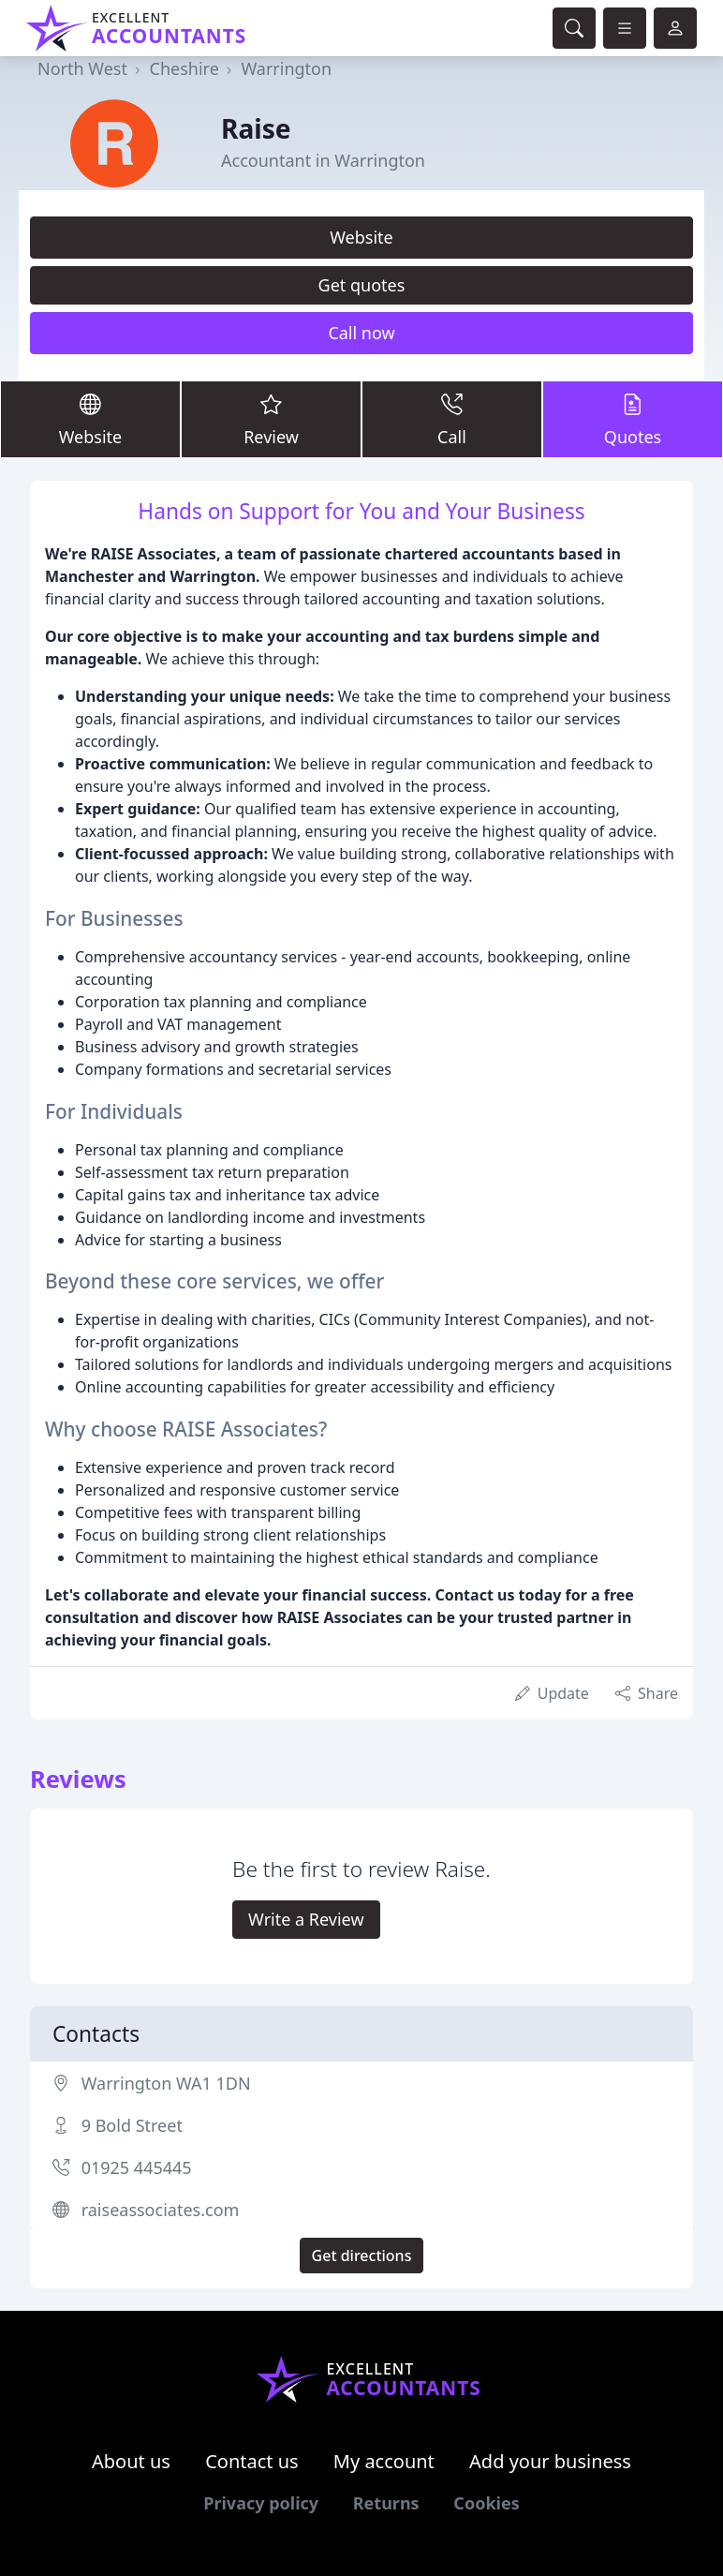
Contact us (252, 2461)
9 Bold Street (132, 2125)
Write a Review (305, 1919)
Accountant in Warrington (323, 160)
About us (131, 2461)
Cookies (486, 2503)
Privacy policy (260, 2503)
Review (271, 418)
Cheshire (184, 68)
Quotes (632, 418)
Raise (256, 128)
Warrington (286, 68)
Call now (361, 332)
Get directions (362, 2255)
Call (451, 418)
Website (361, 237)
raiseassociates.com (160, 2209)
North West (82, 68)
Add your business (550, 2461)
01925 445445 (136, 2167)
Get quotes (362, 285)
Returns (386, 2503)
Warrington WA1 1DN (166, 2083)
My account (384, 2461)
